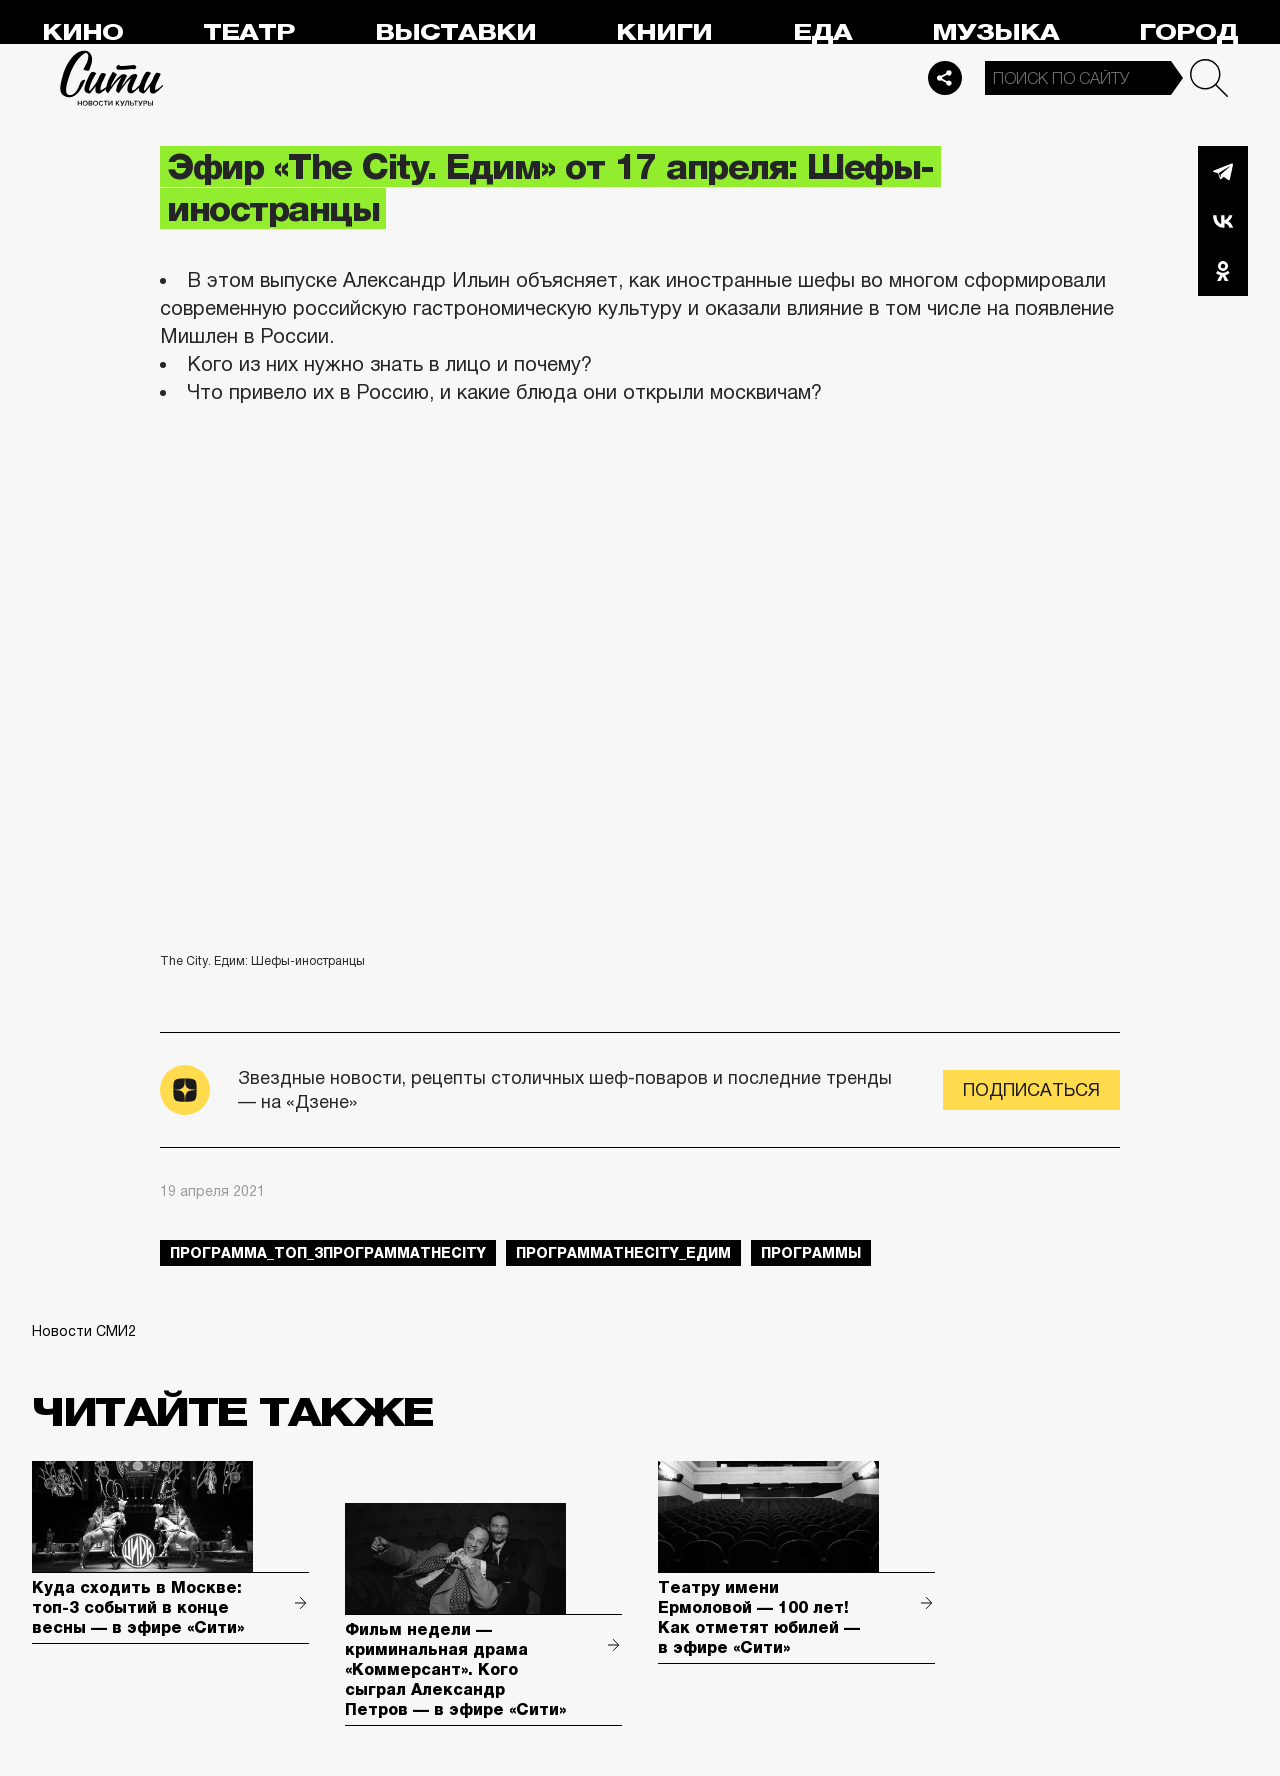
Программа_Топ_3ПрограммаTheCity (328, 1253)
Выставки (455, 32)
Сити (112, 78)
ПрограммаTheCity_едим (623, 1253)
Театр (249, 32)
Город (1188, 32)
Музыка (995, 32)
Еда (822, 32)
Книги (664, 32)
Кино (82, 32)
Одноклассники (1223, 271)
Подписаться (1031, 1090)
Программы (811, 1253)
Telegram (1223, 171)
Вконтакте (1223, 221)
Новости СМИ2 (84, 1331)
